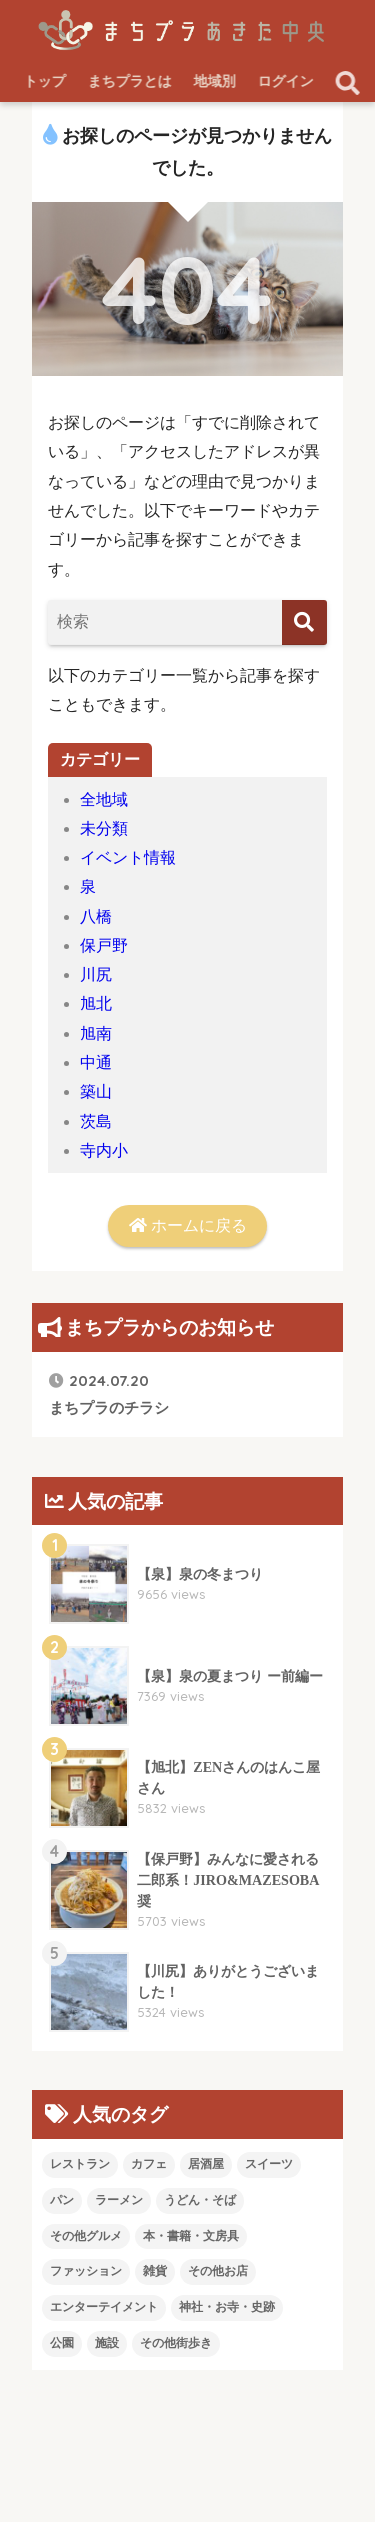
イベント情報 (128, 857)
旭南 (96, 1033)
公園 (62, 2343)
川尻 (96, 974)
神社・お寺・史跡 (227, 2307)
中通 (96, 1062)
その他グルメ (86, 2236)
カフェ (149, 2164)
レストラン (80, 2164)
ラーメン (119, 2200)
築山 (96, 1091)
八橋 (96, 916)
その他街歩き (176, 2343)
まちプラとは (130, 81)
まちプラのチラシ (109, 1393)
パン (62, 2200)
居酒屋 (206, 2164)
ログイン (286, 81)
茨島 (96, 1121)
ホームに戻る (188, 1225)
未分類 (104, 828)
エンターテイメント (104, 2307)
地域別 (215, 81)
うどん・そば (200, 2200)
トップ (45, 81)
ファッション (86, 2271)
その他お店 (218, 2271)
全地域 (104, 799)
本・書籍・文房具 (191, 2236)
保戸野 (104, 945)
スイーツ (269, 2164)
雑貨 (155, 2271)
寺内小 (104, 1150)
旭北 (96, 1003)
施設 (107, 2343)
